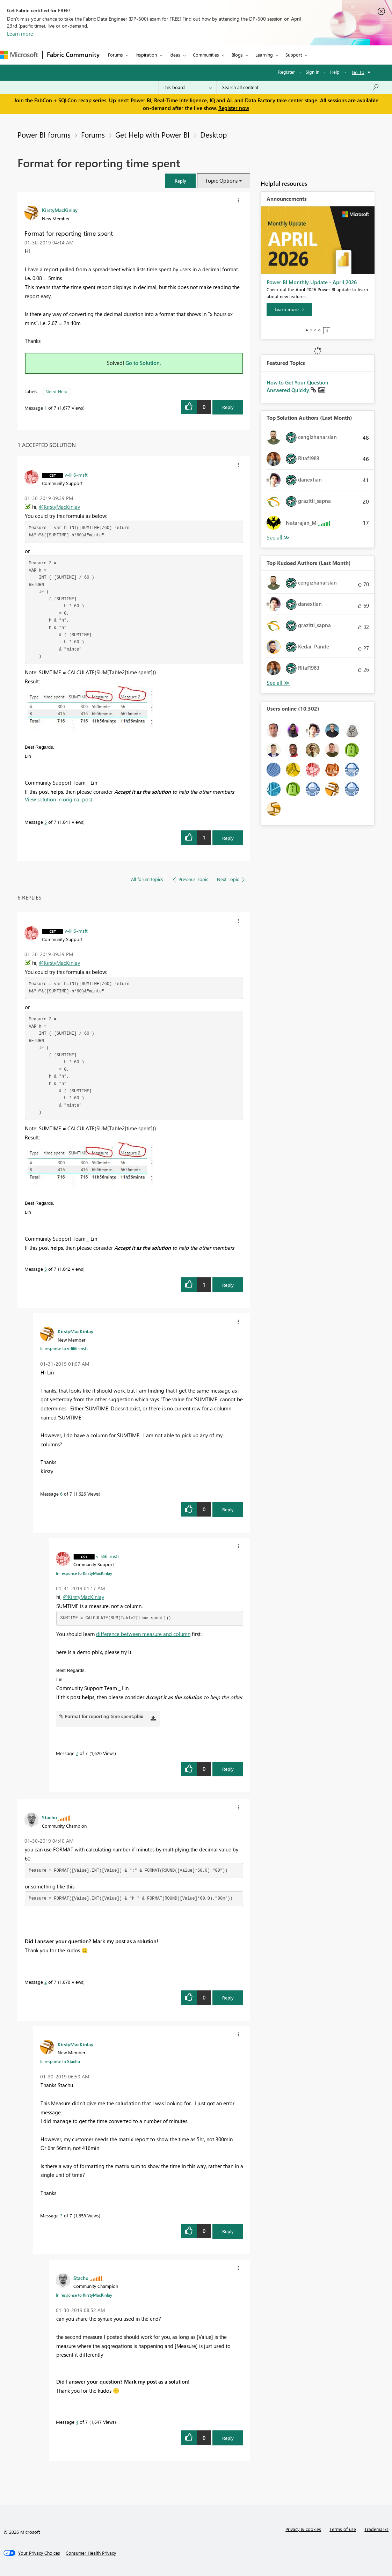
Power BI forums (44, 134)
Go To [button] (358, 72)
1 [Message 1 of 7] (45, 408)
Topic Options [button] (221, 180)
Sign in (312, 72)
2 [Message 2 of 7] (45, 1982)
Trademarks (376, 2529)
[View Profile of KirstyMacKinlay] (60, 209)
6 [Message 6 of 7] (61, 1494)
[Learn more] (289, 309)
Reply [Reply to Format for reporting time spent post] (228, 407)
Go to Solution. (143, 362)
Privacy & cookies (303, 2529)
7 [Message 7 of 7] (77, 1753)
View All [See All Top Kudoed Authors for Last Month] (278, 683)
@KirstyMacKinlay (59, 506)
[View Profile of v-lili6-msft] (76, 474)
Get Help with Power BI (152, 134)
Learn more (20, 33)
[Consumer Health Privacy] (91, 2553)
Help (335, 72)
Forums (115, 55)
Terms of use (342, 2529)
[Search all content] (300, 87)
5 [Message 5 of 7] (45, 822)
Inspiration (146, 55)
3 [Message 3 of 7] (61, 2215)
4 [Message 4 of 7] (77, 2422)
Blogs (237, 55)
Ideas (174, 55)
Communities (206, 55)
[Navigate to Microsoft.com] (19, 55)
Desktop (213, 134)
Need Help (56, 391)
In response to (64, 1348)
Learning (264, 55)
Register (286, 72)
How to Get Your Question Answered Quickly (297, 386)
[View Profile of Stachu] (49, 1817)
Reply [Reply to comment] (228, 838)
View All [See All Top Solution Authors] (278, 538)
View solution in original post (58, 799)
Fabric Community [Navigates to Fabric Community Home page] (73, 54)
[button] (180, 181)
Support (293, 55)
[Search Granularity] (187, 87)
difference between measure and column (143, 1633)
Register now (233, 107)
